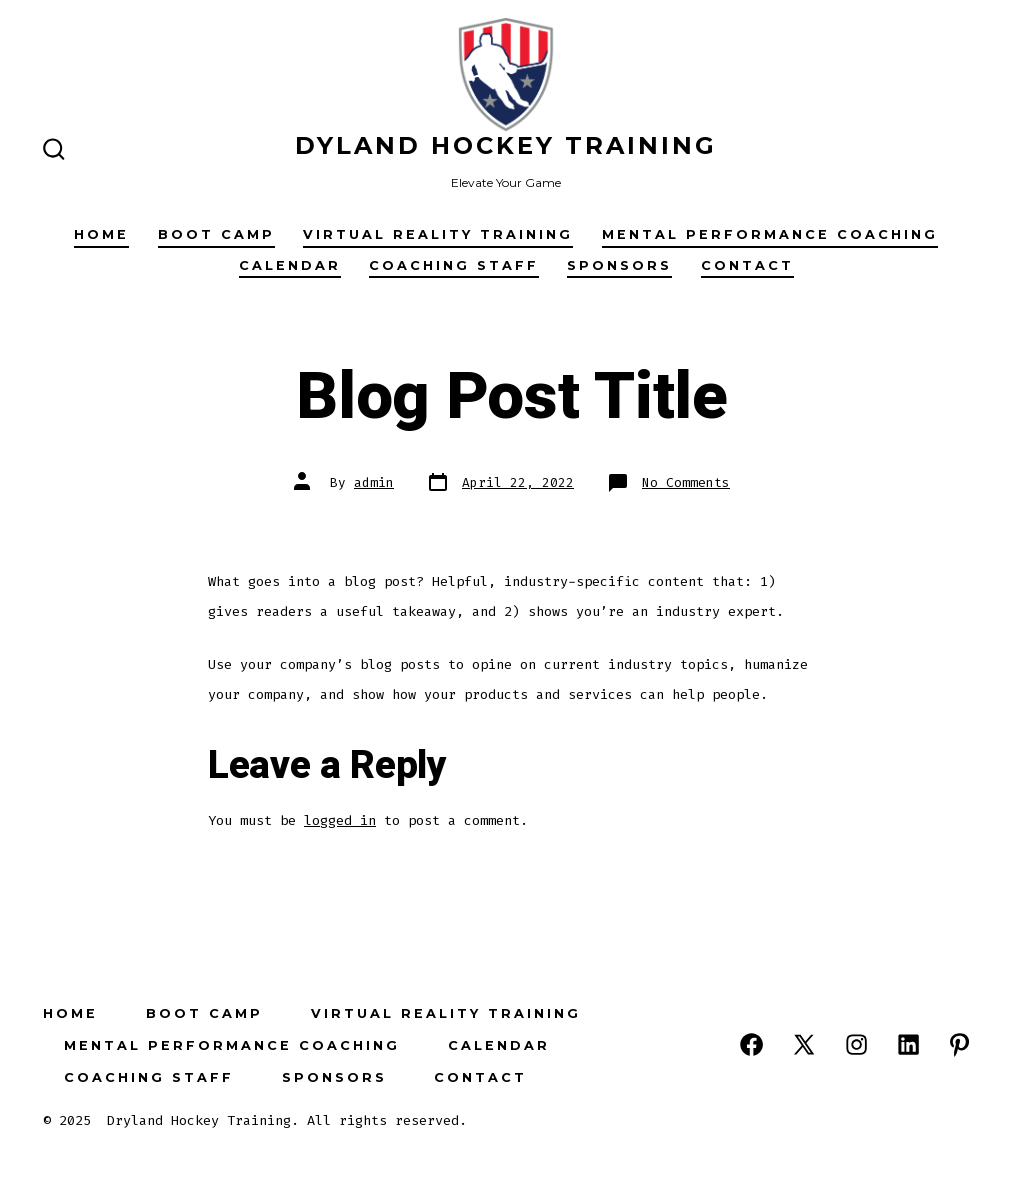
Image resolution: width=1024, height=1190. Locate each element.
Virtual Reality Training (438, 234)
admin (374, 482)
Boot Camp (216, 234)
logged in (340, 820)
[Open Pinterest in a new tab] (959, 1044)
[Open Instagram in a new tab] (856, 1044)
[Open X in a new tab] (804, 1044)
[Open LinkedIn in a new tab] (908, 1044)
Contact (747, 265)
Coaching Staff (454, 265)
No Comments (686, 482)
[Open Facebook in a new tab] (751, 1044)
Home (101, 234)
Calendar (290, 265)
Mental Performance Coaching (770, 234)
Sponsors (619, 265)
